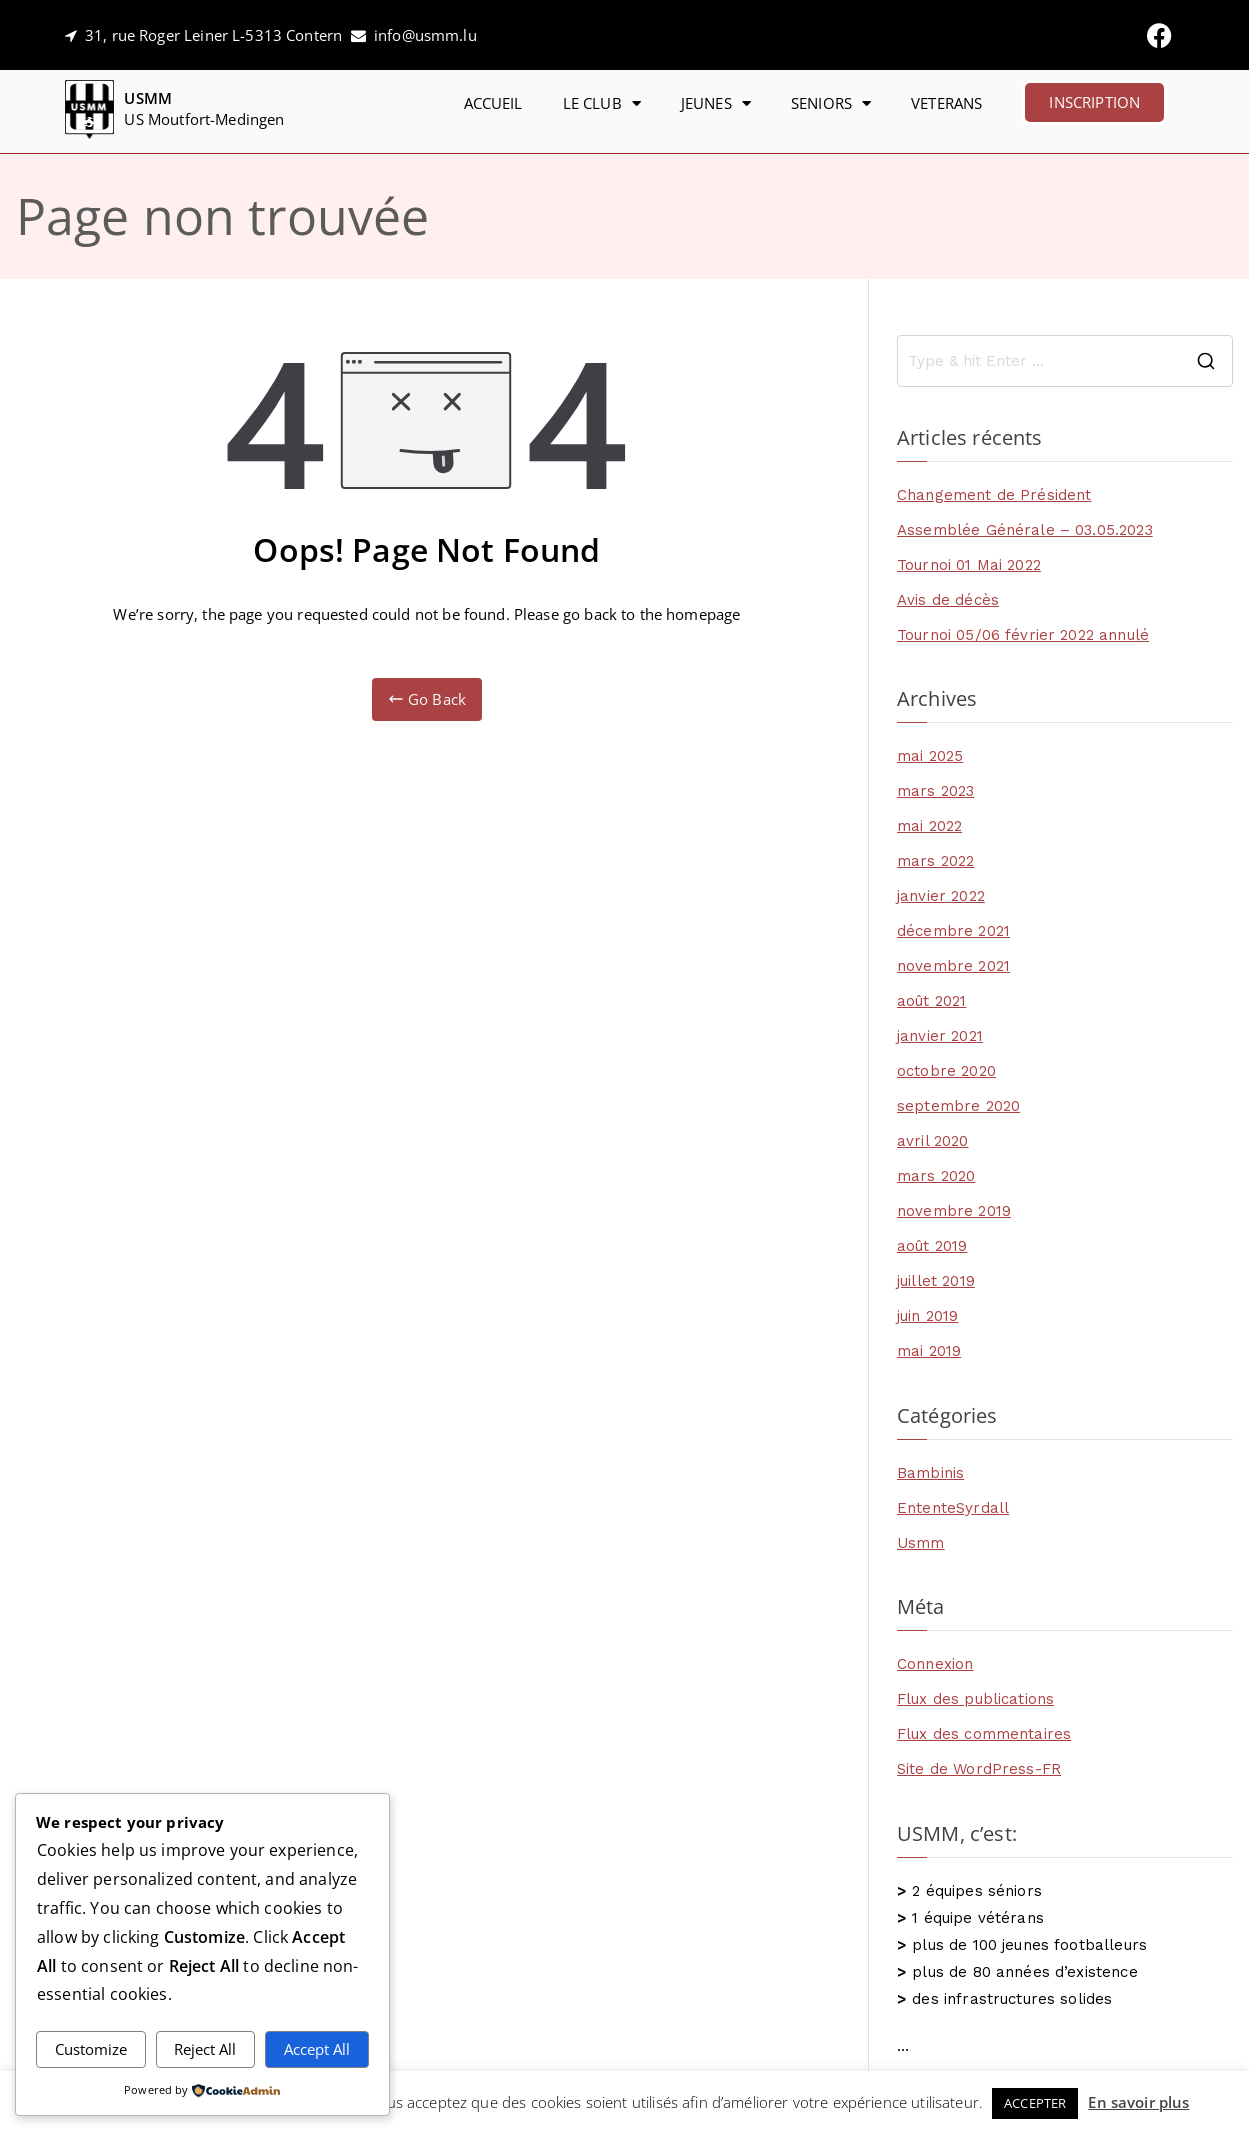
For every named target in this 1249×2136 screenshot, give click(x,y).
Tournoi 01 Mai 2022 (969, 565)
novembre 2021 (953, 966)
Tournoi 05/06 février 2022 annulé (1023, 635)
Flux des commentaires (984, 1734)
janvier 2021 (940, 1036)
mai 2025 (930, 756)
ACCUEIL (493, 103)
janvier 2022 (941, 896)
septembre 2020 (958, 1106)
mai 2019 (929, 1351)
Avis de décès (948, 600)
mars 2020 (936, 1176)
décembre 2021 (953, 931)
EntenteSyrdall (953, 1508)
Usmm (921, 1543)
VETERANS (946, 103)
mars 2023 (935, 791)
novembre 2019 (954, 1211)
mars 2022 (935, 861)
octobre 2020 (946, 1071)
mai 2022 (929, 826)
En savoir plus (1138, 2102)
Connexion (935, 1664)
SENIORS (831, 103)
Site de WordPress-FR (979, 1769)
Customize (91, 2049)
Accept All (317, 2049)
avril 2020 (933, 1141)
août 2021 (931, 1001)
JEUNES (716, 103)
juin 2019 (927, 1316)
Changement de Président (994, 495)
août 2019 (932, 1246)
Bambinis (930, 1473)
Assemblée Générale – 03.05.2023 (1025, 530)
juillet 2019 (936, 1281)
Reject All (205, 2049)
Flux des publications (975, 1699)
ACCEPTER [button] (1035, 2103)
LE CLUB (602, 103)
